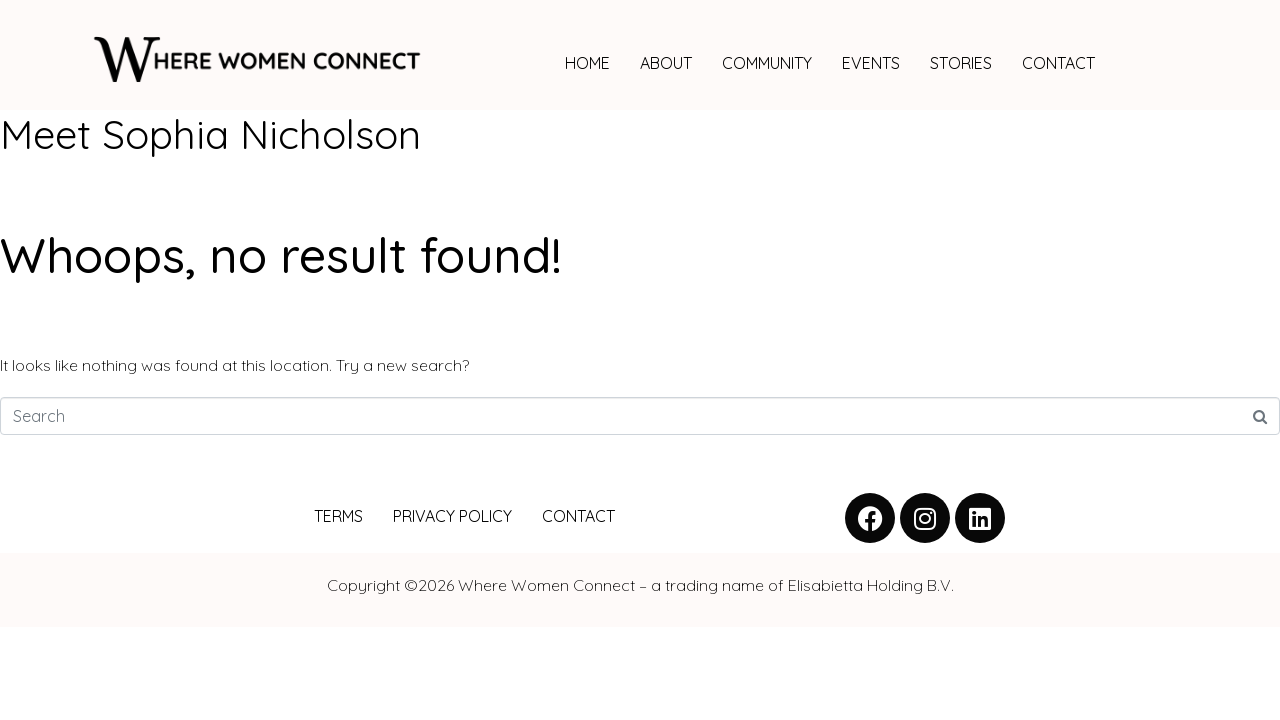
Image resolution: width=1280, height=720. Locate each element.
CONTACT (1058, 63)
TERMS (338, 516)
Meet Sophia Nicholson (210, 134)
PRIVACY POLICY (452, 516)
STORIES (961, 63)
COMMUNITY (767, 63)
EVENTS (871, 63)
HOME (587, 63)
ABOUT (666, 63)
